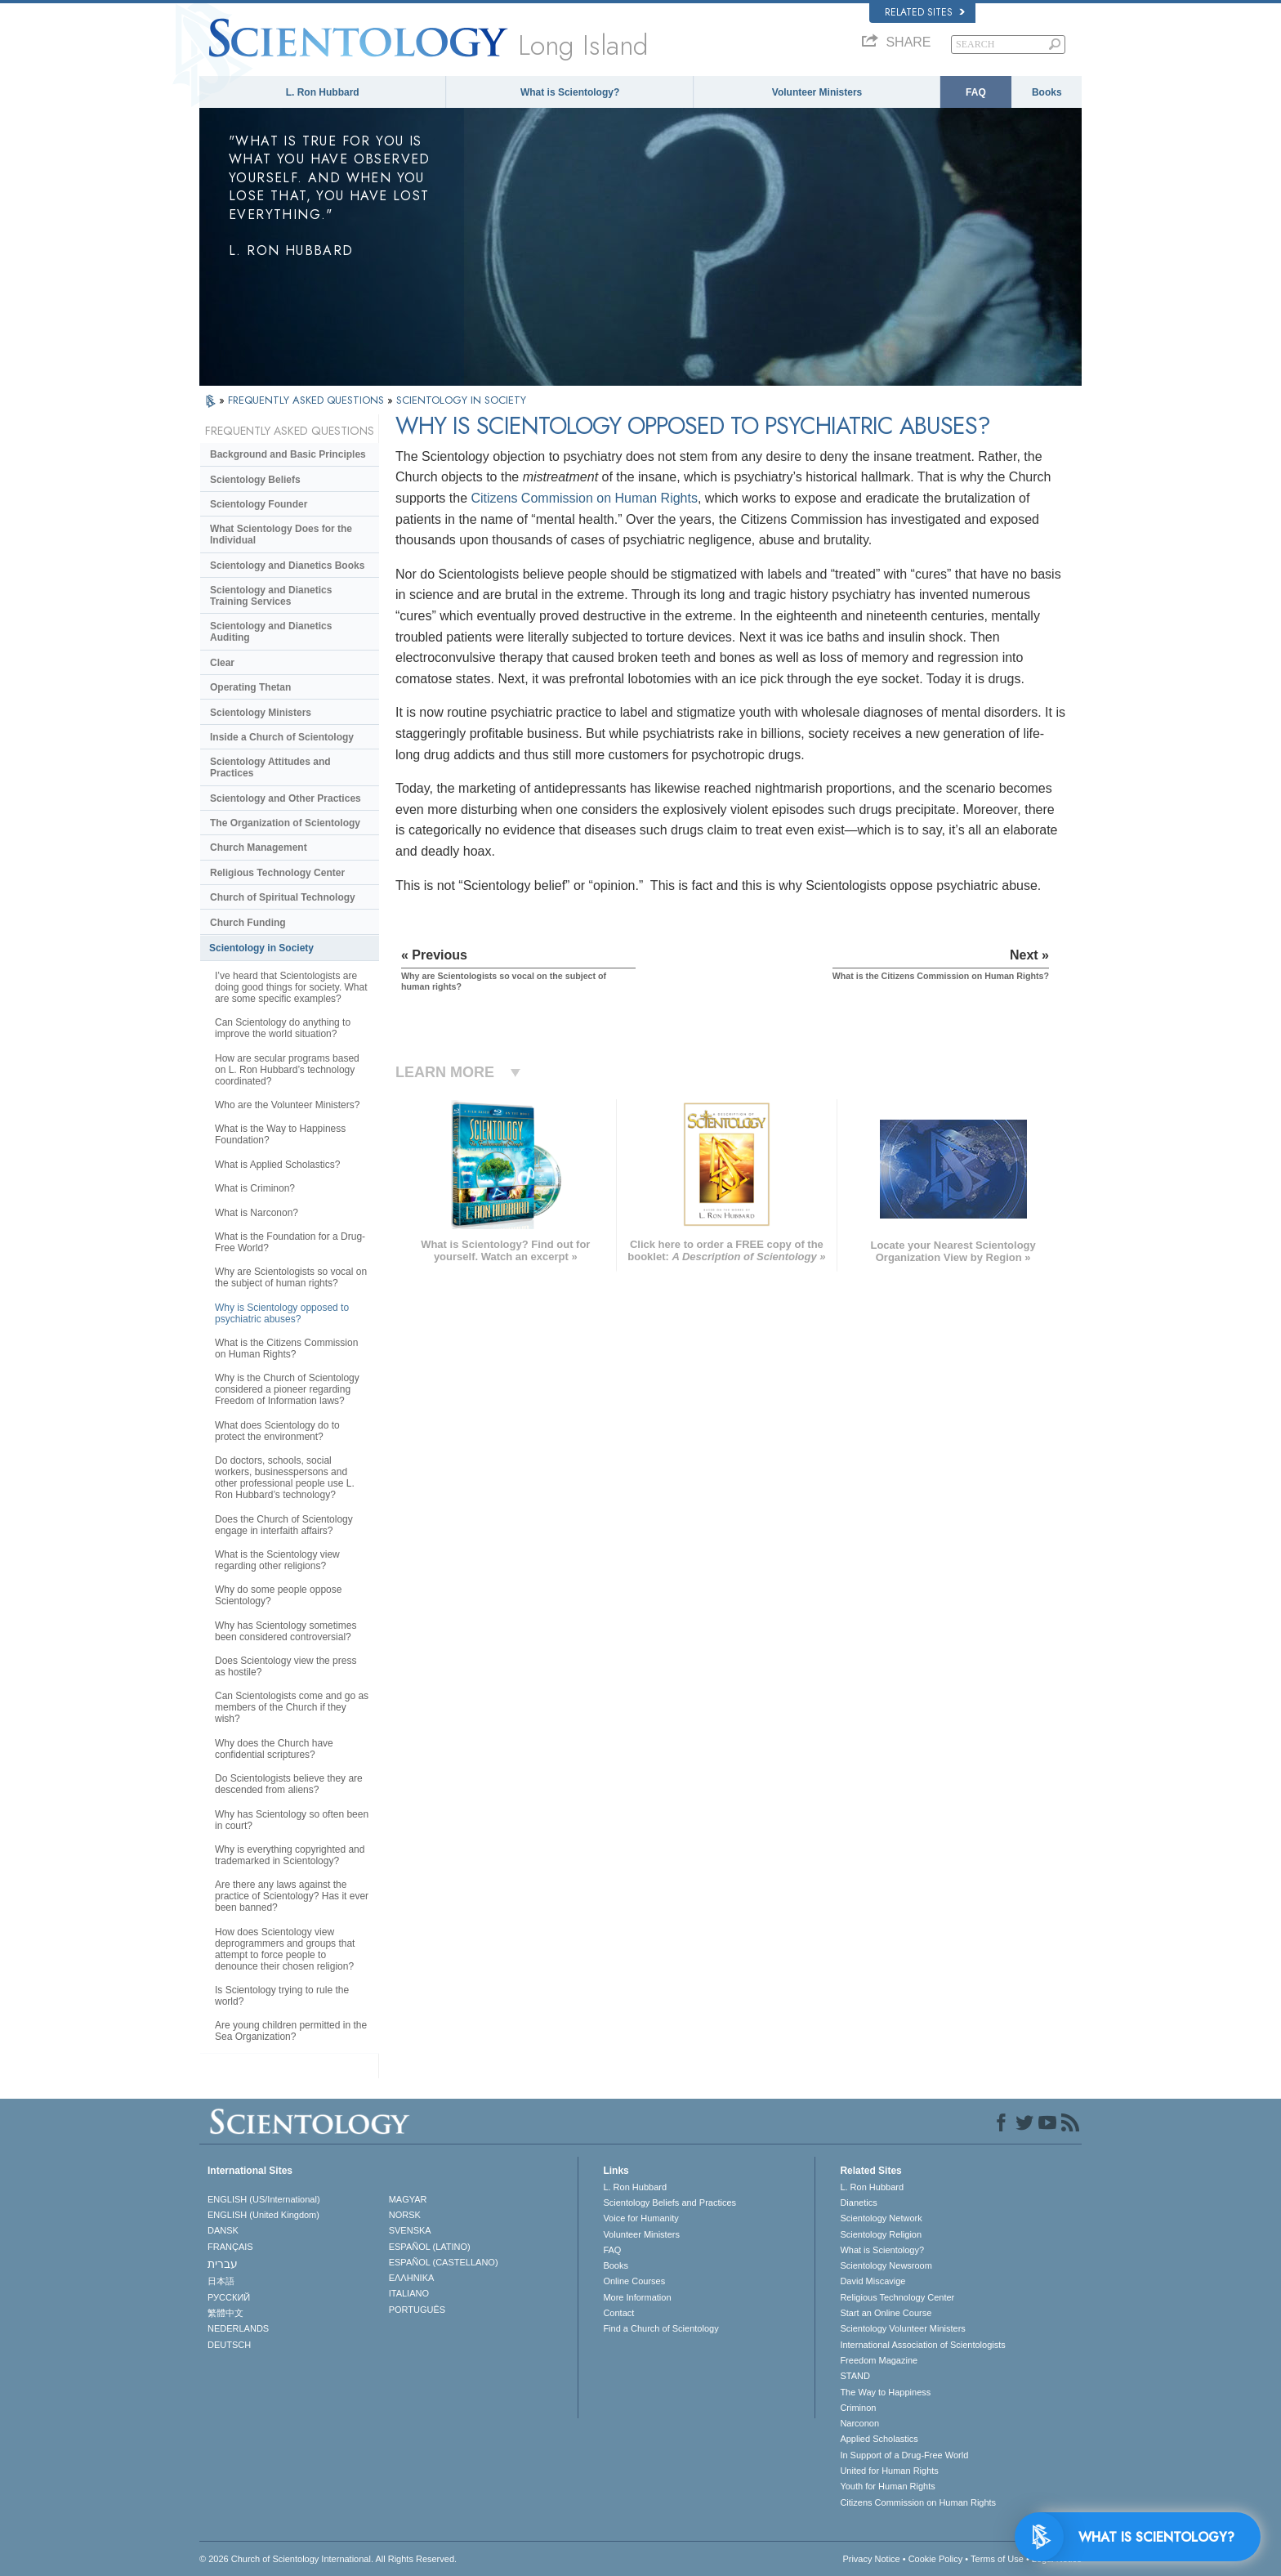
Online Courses (634, 2281)
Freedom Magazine (878, 2360)
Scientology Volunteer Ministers (902, 2328)
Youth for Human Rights (887, 2486)
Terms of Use (997, 2559)
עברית (223, 2263)
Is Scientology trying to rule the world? (282, 1995)
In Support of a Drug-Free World (904, 2455)
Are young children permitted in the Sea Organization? (291, 2030)
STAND (854, 2376)
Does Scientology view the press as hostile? (285, 1666)
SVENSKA (410, 2230)
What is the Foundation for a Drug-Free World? (290, 1242)
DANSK (223, 2230)
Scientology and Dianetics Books (287, 565)
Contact (618, 2313)
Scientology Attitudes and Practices (270, 767)
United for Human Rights (889, 2470)
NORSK (405, 2215)
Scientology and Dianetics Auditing (271, 631)
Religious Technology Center (277, 873)
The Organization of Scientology (285, 823)
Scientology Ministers (260, 712)
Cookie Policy (935, 2559)
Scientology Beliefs (255, 479)
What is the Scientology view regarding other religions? (277, 1560)
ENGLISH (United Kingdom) (263, 2215)
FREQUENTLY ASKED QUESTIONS (307, 400)
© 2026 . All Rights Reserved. (328, 2559)
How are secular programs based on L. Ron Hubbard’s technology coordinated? (287, 1070)
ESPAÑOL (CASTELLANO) (443, 2262)
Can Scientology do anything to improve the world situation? (282, 1028)
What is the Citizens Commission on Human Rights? (286, 1348)
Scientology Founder (258, 504)
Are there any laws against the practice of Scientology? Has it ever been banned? (291, 1896)
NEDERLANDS (238, 2328)
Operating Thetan (250, 687)
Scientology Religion (881, 2234)
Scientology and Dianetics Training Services (271, 595)
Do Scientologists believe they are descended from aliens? (289, 1784)
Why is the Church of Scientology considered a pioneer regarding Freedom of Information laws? (287, 1389)
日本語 (221, 2281)
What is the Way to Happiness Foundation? (280, 1134)
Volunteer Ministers (817, 92)
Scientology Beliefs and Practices (669, 2202)
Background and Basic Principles (288, 454)
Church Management (258, 847)
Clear (222, 663)
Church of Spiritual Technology (282, 897)
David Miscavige (872, 2281)
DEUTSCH (229, 2345)
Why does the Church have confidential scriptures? (274, 1748)
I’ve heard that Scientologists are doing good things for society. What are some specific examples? (291, 987)
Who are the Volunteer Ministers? (287, 1105)
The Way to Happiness (885, 2392)
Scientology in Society (261, 948)
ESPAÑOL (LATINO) (430, 2247)
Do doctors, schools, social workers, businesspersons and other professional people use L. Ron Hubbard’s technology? (285, 1477)
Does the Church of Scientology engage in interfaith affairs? (284, 1525)
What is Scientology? (569, 92)
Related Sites (925, 12)
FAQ (976, 92)
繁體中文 (225, 2313)
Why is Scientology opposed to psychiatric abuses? (282, 1313)
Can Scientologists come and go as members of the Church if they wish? (291, 1707)
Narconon (859, 2423)
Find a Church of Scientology (660, 2328)
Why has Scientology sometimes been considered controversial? (285, 1631)
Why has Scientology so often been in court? (291, 1820)
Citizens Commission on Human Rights (584, 498)
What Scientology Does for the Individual (281, 534)
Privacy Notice (870, 2559)
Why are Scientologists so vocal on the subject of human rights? (291, 1277)
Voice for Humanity (640, 2218)
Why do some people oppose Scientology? (278, 1595)
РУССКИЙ (229, 2297)
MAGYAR (408, 2199)
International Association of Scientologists (922, 2345)
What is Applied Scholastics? (277, 1164)
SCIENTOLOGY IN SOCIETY (461, 400)
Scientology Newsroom (886, 2265)
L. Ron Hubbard (322, 92)
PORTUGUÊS (417, 2309)
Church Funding (248, 922)
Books (1047, 92)
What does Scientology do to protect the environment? (277, 1431)
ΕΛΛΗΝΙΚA (412, 2278)
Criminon (858, 2408)
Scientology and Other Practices (285, 798)
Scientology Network (881, 2218)
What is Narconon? (256, 1213)
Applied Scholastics (878, 2439)
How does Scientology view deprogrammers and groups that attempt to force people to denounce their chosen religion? (285, 1949)
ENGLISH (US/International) (264, 2199)
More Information (637, 2297)
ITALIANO (409, 2293)
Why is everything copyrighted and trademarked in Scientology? (289, 1855)
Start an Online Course (885, 2313)
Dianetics (858, 2202)
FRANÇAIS (230, 2247)
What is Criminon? (255, 1188)
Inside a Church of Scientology (282, 737)
